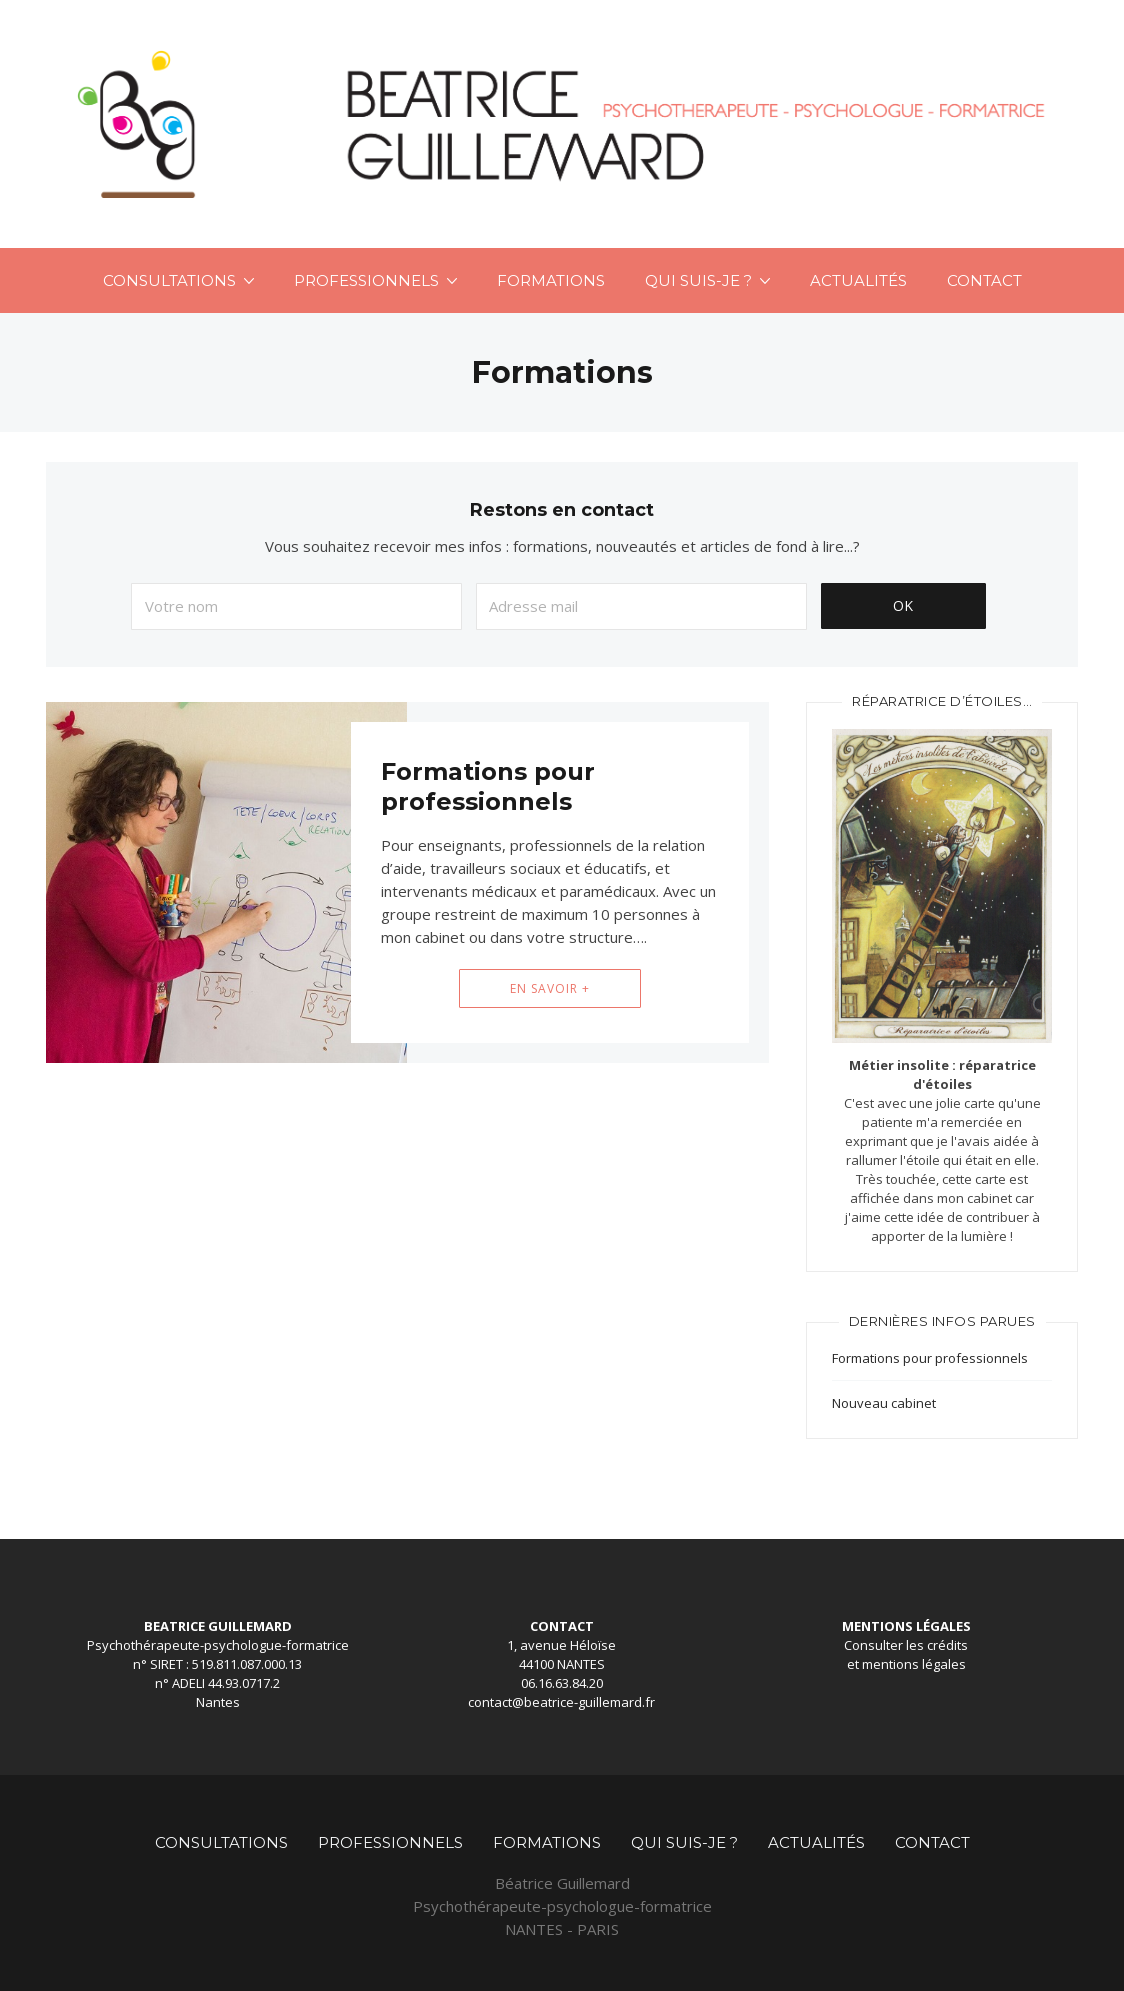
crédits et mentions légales (908, 1654)
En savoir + (550, 988)
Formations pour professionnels (488, 786)
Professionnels (366, 280)
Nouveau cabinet (884, 1403)
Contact (984, 280)
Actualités (858, 280)
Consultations (169, 280)
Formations (551, 280)
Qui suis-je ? (698, 280)
